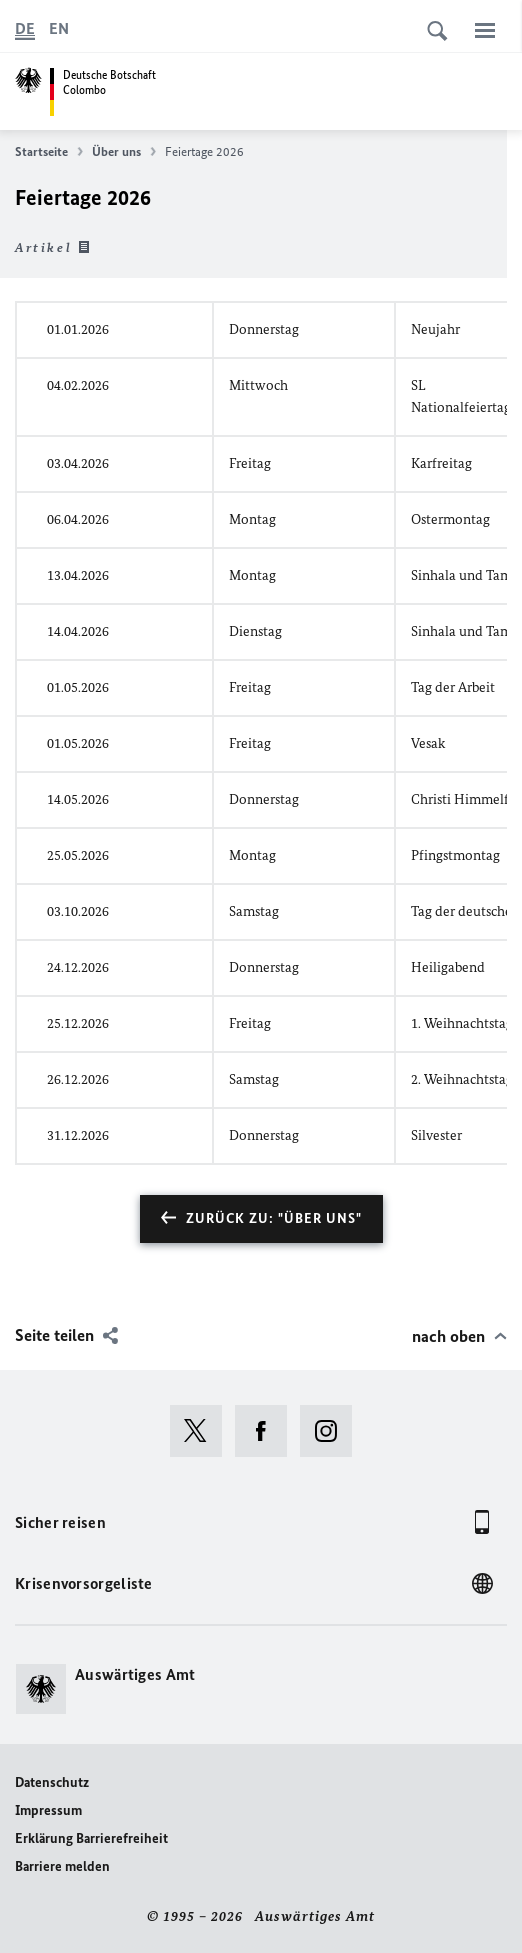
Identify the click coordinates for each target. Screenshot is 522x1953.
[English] (59, 29)
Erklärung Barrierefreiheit (91, 1838)
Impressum (48, 1810)
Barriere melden (62, 1866)
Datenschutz (52, 1782)
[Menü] (485, 30)
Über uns (124, 152)
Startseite (49, 152)
